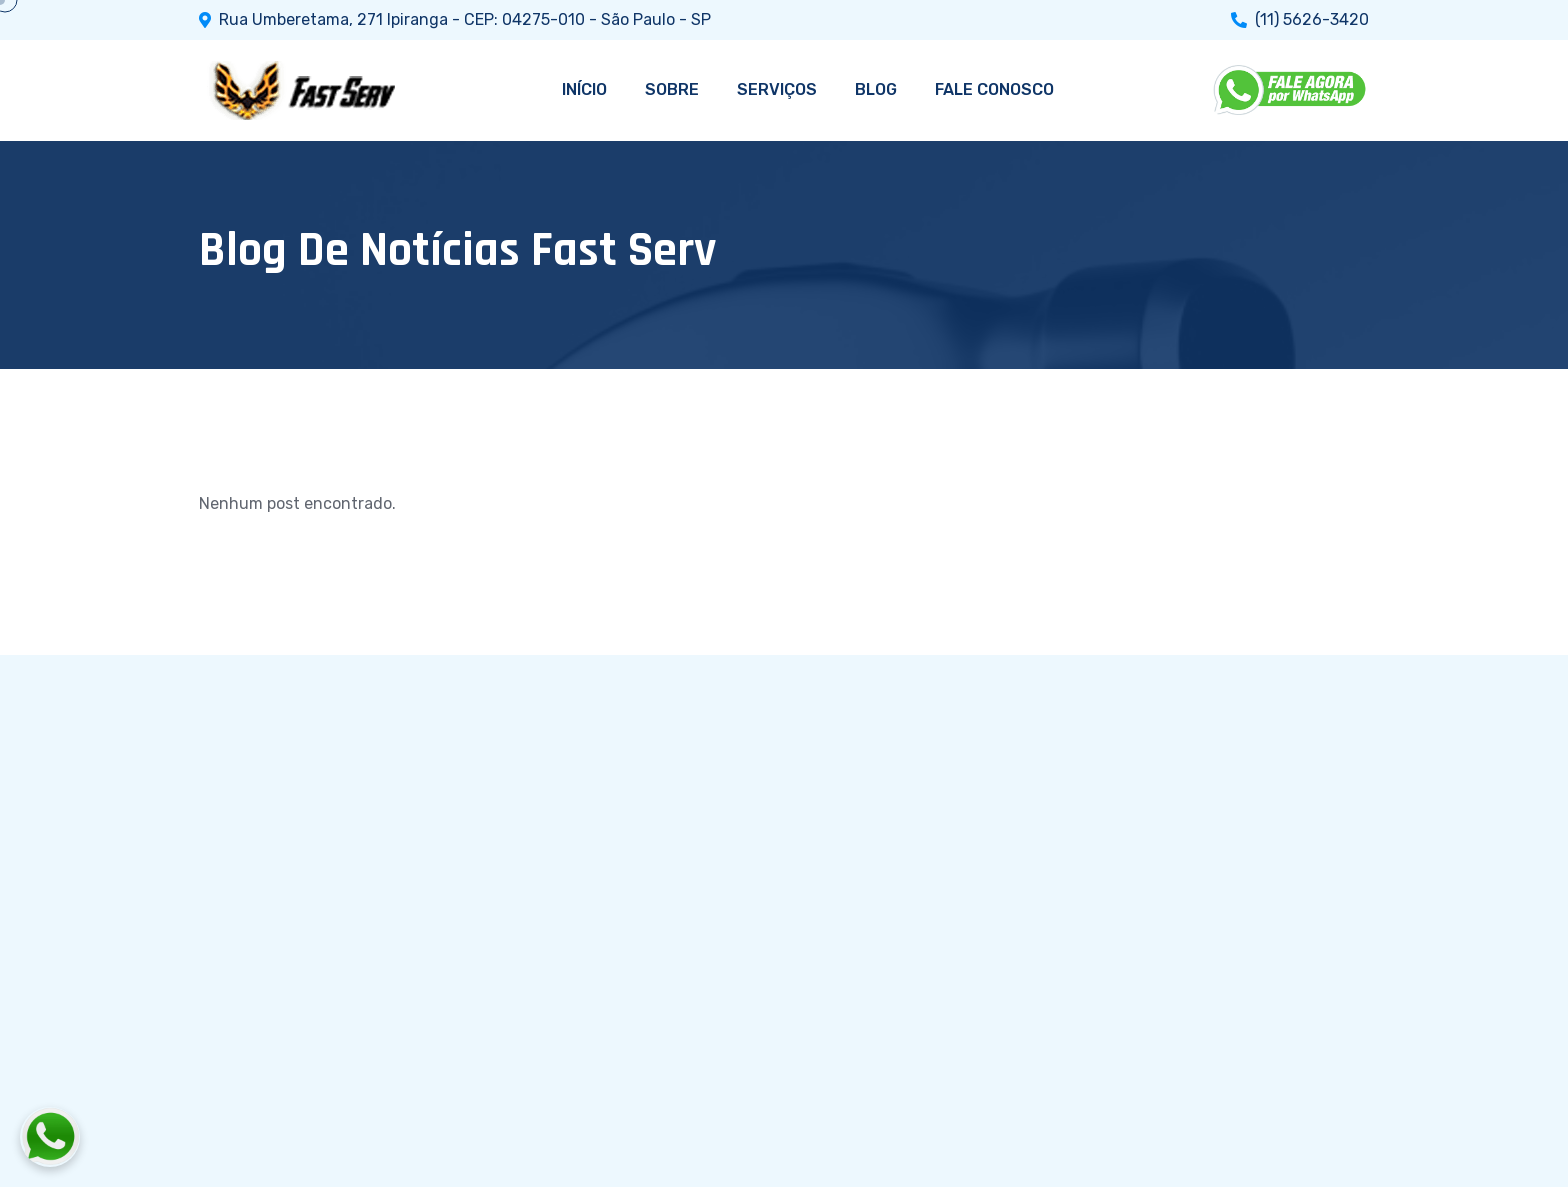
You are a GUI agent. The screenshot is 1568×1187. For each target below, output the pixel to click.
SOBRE (672, 89)
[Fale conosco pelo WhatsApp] (161, 1137)
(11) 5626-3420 (1312, 20)
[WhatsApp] (1291, 90)
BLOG (876, 89)
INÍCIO (584, 89)
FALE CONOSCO (994, 89)
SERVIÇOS (777, 89)
